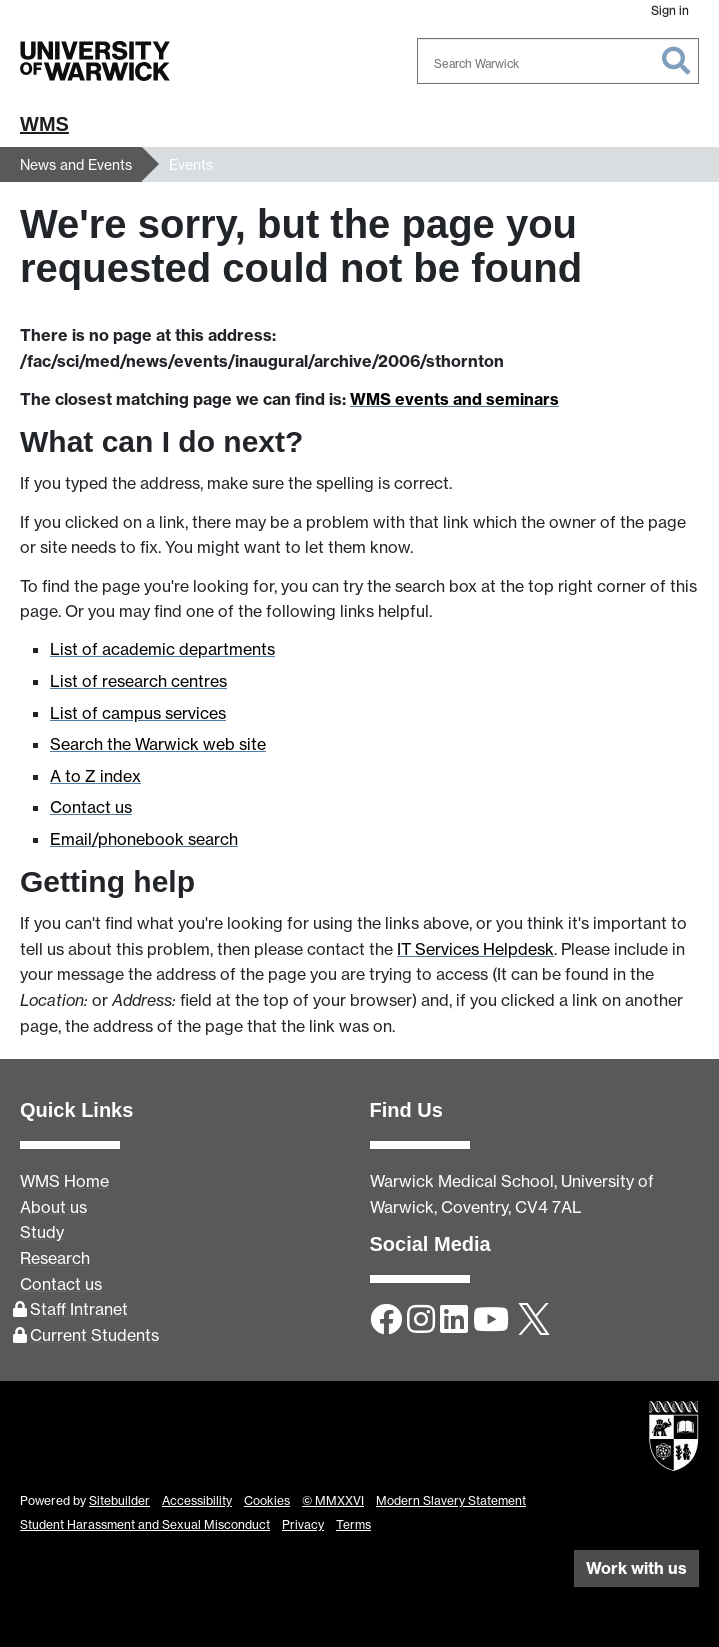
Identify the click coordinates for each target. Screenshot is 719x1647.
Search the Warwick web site (158, 744)
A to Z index (95, 776)
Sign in (670, 10)
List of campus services (138, 713)
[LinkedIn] (454, 1321)
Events (191, 164)
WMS (44, 124)
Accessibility (197, 1500)
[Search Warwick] (558, 61)
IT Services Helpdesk (475, 949)
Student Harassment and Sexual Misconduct (145, 1524)
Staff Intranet (79, 1309)
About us (53, 1207)
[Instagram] (421, 1321)
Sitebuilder (119, 1500)
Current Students (94, 1335)
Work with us (636, 1568)
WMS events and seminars (454, 399)
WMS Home (64, 1181)
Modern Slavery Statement (451, 1500)
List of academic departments (162, 649)
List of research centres (138, 681)
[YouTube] (491, 1321)
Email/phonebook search (144, 839)
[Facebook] (386, 1321)
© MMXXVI (333, 1500)
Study (42, 1232)
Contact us (91, 807)
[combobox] (558, 61)
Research (55, 1258)
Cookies (267, 1500)
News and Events (76, 164)
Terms (353, 1524)
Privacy (303, 1524)
